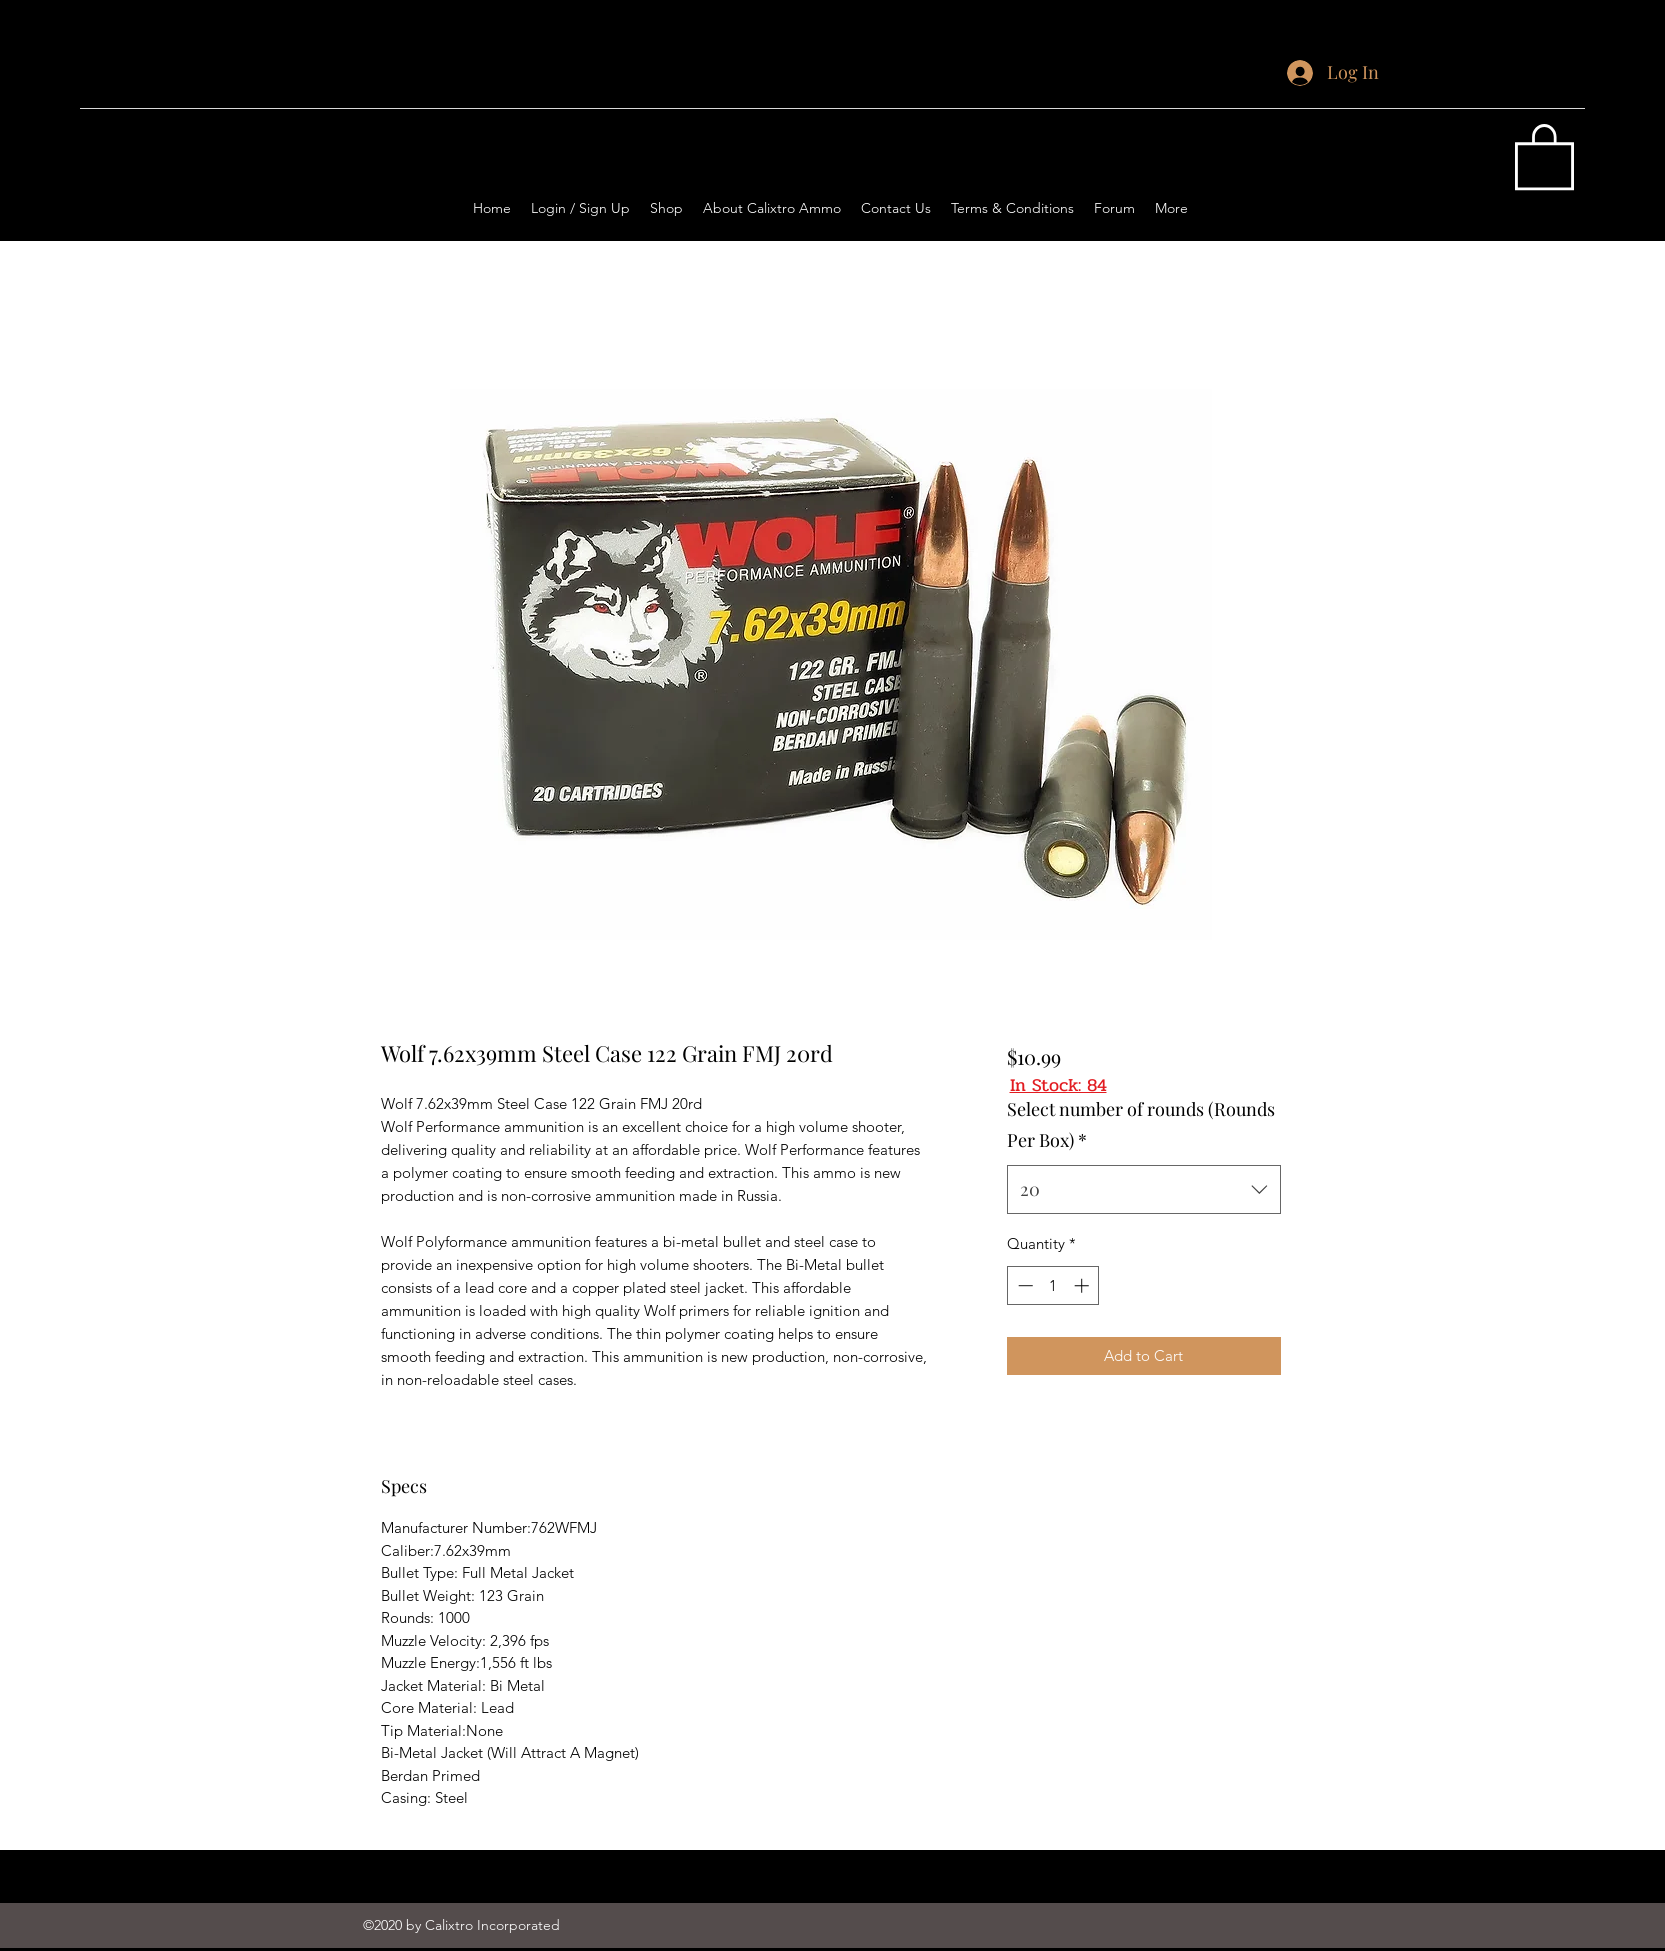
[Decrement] (1023, 1285)
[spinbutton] (1053, 1285)
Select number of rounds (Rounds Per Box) (1141, 1125)
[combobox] (1143, 1190)
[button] (1544, 155)
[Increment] (1083, 1285)
